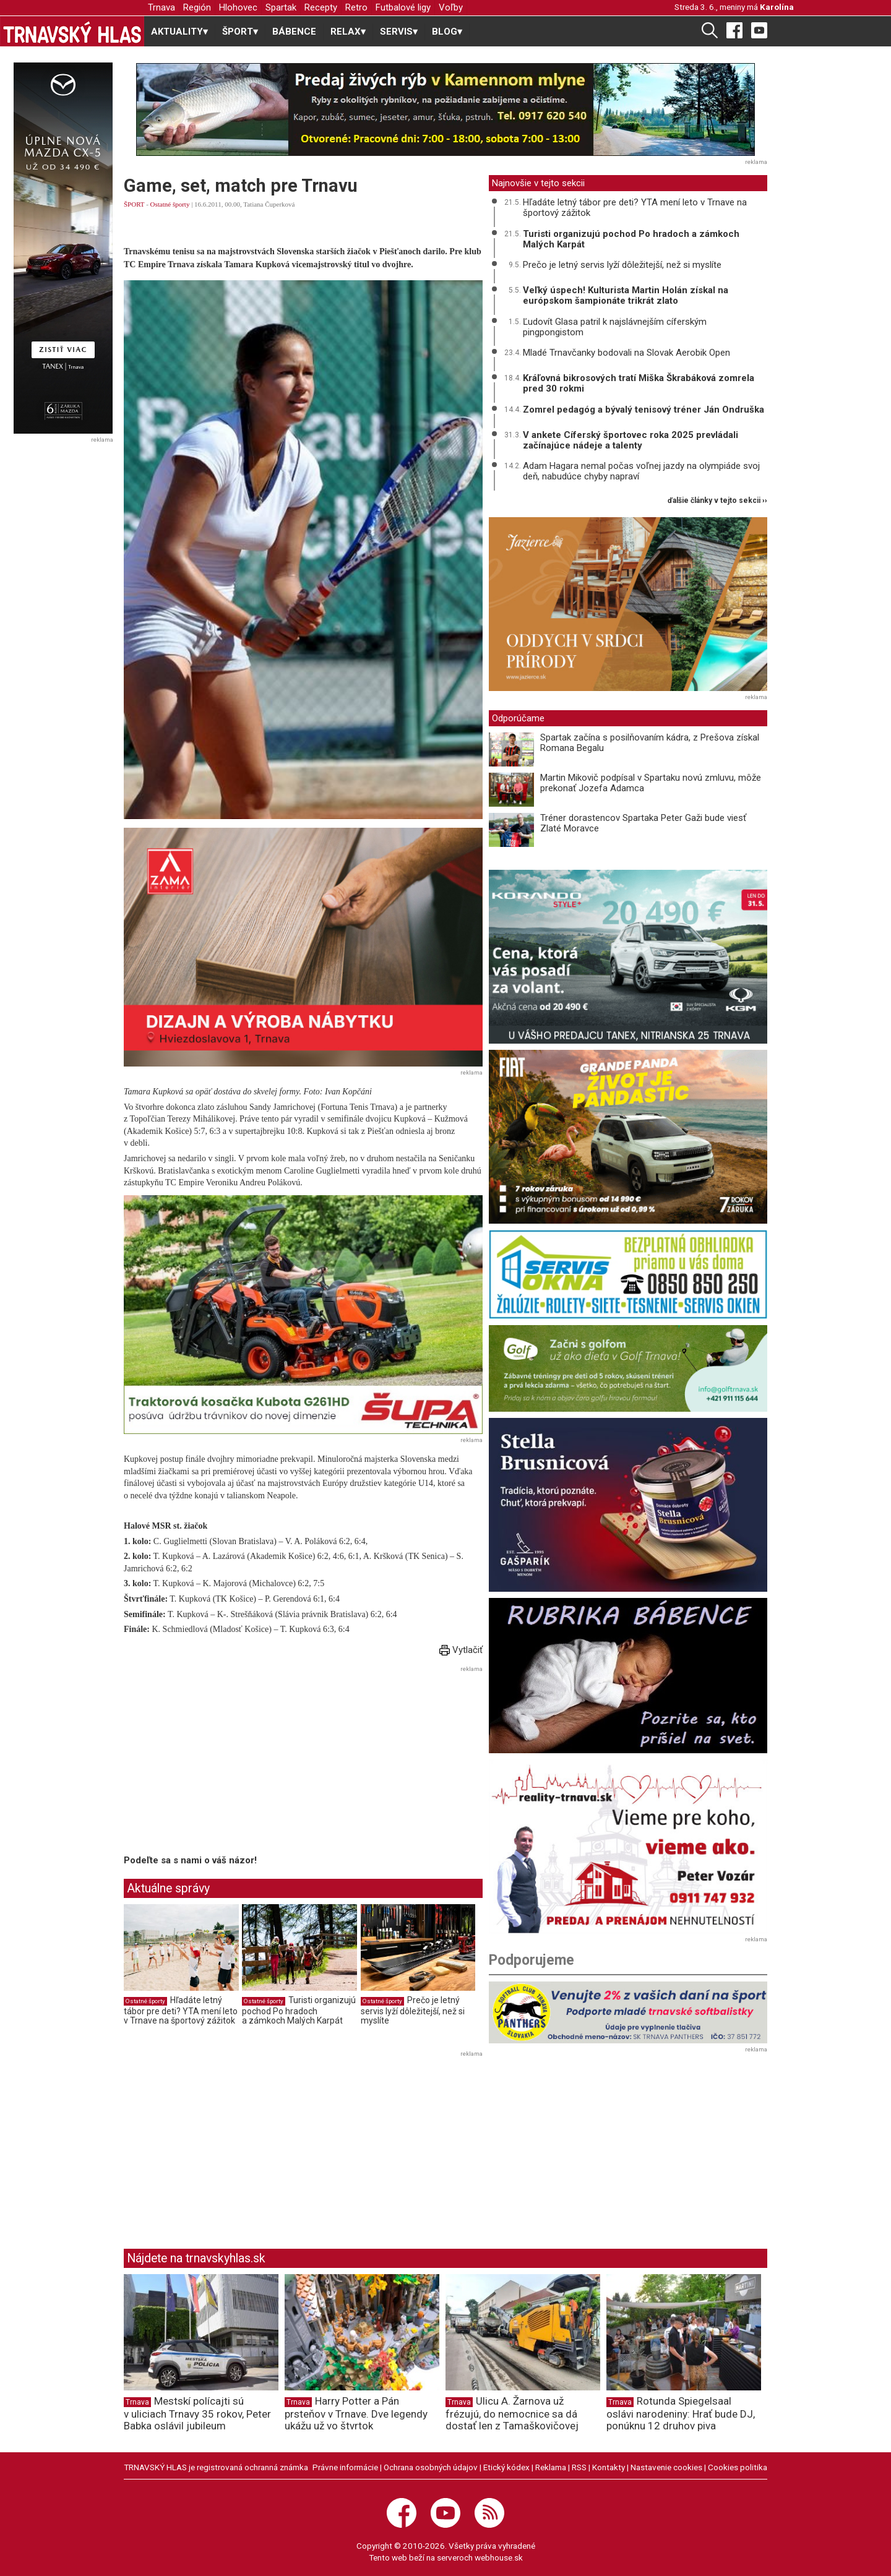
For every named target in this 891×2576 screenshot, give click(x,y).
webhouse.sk (499, 2557)
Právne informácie (345, 2467)
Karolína (777, 7)
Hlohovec (238, 7)
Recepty (320, 7)
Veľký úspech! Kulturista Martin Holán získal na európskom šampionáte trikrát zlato (625, 295)
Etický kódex (506, 2467)
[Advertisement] (228, 1762)
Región (197, 7)
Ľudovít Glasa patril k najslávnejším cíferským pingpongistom (615, 327)
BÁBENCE (294, 31)
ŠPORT (134, 204)
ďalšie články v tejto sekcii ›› (717, 501)
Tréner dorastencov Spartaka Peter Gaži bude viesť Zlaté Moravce (643, 823)
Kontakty (608, 2467)
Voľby (451, 7)
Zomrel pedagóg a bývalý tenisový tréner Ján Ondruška (643, 409)
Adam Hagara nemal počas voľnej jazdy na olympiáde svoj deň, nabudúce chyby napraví (641, 471)
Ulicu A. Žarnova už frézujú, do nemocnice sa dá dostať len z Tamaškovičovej (512, 2413)
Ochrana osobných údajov (431, 2467)
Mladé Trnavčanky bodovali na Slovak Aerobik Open (626, 352)
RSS (579, 2467)
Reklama (550, 2467)
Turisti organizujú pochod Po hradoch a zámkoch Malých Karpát (299, 2010)
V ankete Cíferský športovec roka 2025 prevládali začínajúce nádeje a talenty (630, 440)
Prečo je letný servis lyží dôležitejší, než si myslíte (413, 2010)
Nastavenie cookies (666, 2467)
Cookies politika (737, 2467)
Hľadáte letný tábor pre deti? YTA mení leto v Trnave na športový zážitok (181, 2010)
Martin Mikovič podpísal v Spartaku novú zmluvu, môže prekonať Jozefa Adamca (650, 783)
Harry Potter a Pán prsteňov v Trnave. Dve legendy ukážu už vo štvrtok (356, 2413)
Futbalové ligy (403, 7)
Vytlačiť (461, 1649)
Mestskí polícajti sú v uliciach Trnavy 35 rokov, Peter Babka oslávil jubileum (197, 2413)
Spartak (280, 7)
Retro (356, 7)
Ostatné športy (170, 204)
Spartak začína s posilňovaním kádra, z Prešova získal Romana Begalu (649, 742)
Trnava (161, 7)
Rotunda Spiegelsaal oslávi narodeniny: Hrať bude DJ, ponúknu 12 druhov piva (680, 2413)
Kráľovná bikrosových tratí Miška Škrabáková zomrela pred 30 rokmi (638, 383)
